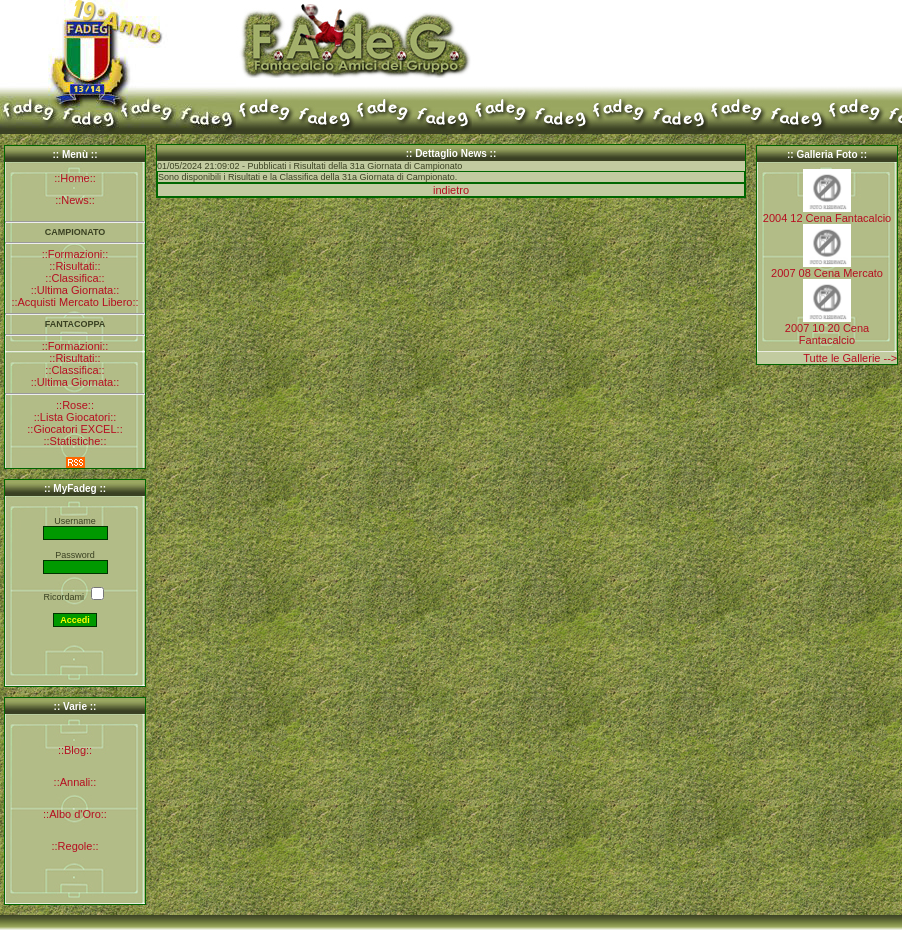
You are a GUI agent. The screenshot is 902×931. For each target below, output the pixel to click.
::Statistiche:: (75, 441)
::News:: (75, 200)
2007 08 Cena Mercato (827, 273)
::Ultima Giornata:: (75, 290)
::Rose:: (75, 405)
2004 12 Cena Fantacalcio (827, 218)
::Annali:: (75, 782)
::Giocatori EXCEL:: (74, 429)
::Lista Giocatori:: (75, 417)
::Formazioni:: (75, 254)
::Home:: (75, 178)
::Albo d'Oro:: (75, 814)
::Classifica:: (74, 278)
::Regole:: (74, 846)
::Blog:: (75, 750)
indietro (451, 190)
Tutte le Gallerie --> (850, 358)
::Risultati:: (74, 266)
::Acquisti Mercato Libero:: (74, 302)
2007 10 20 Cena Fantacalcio (827, 334)
